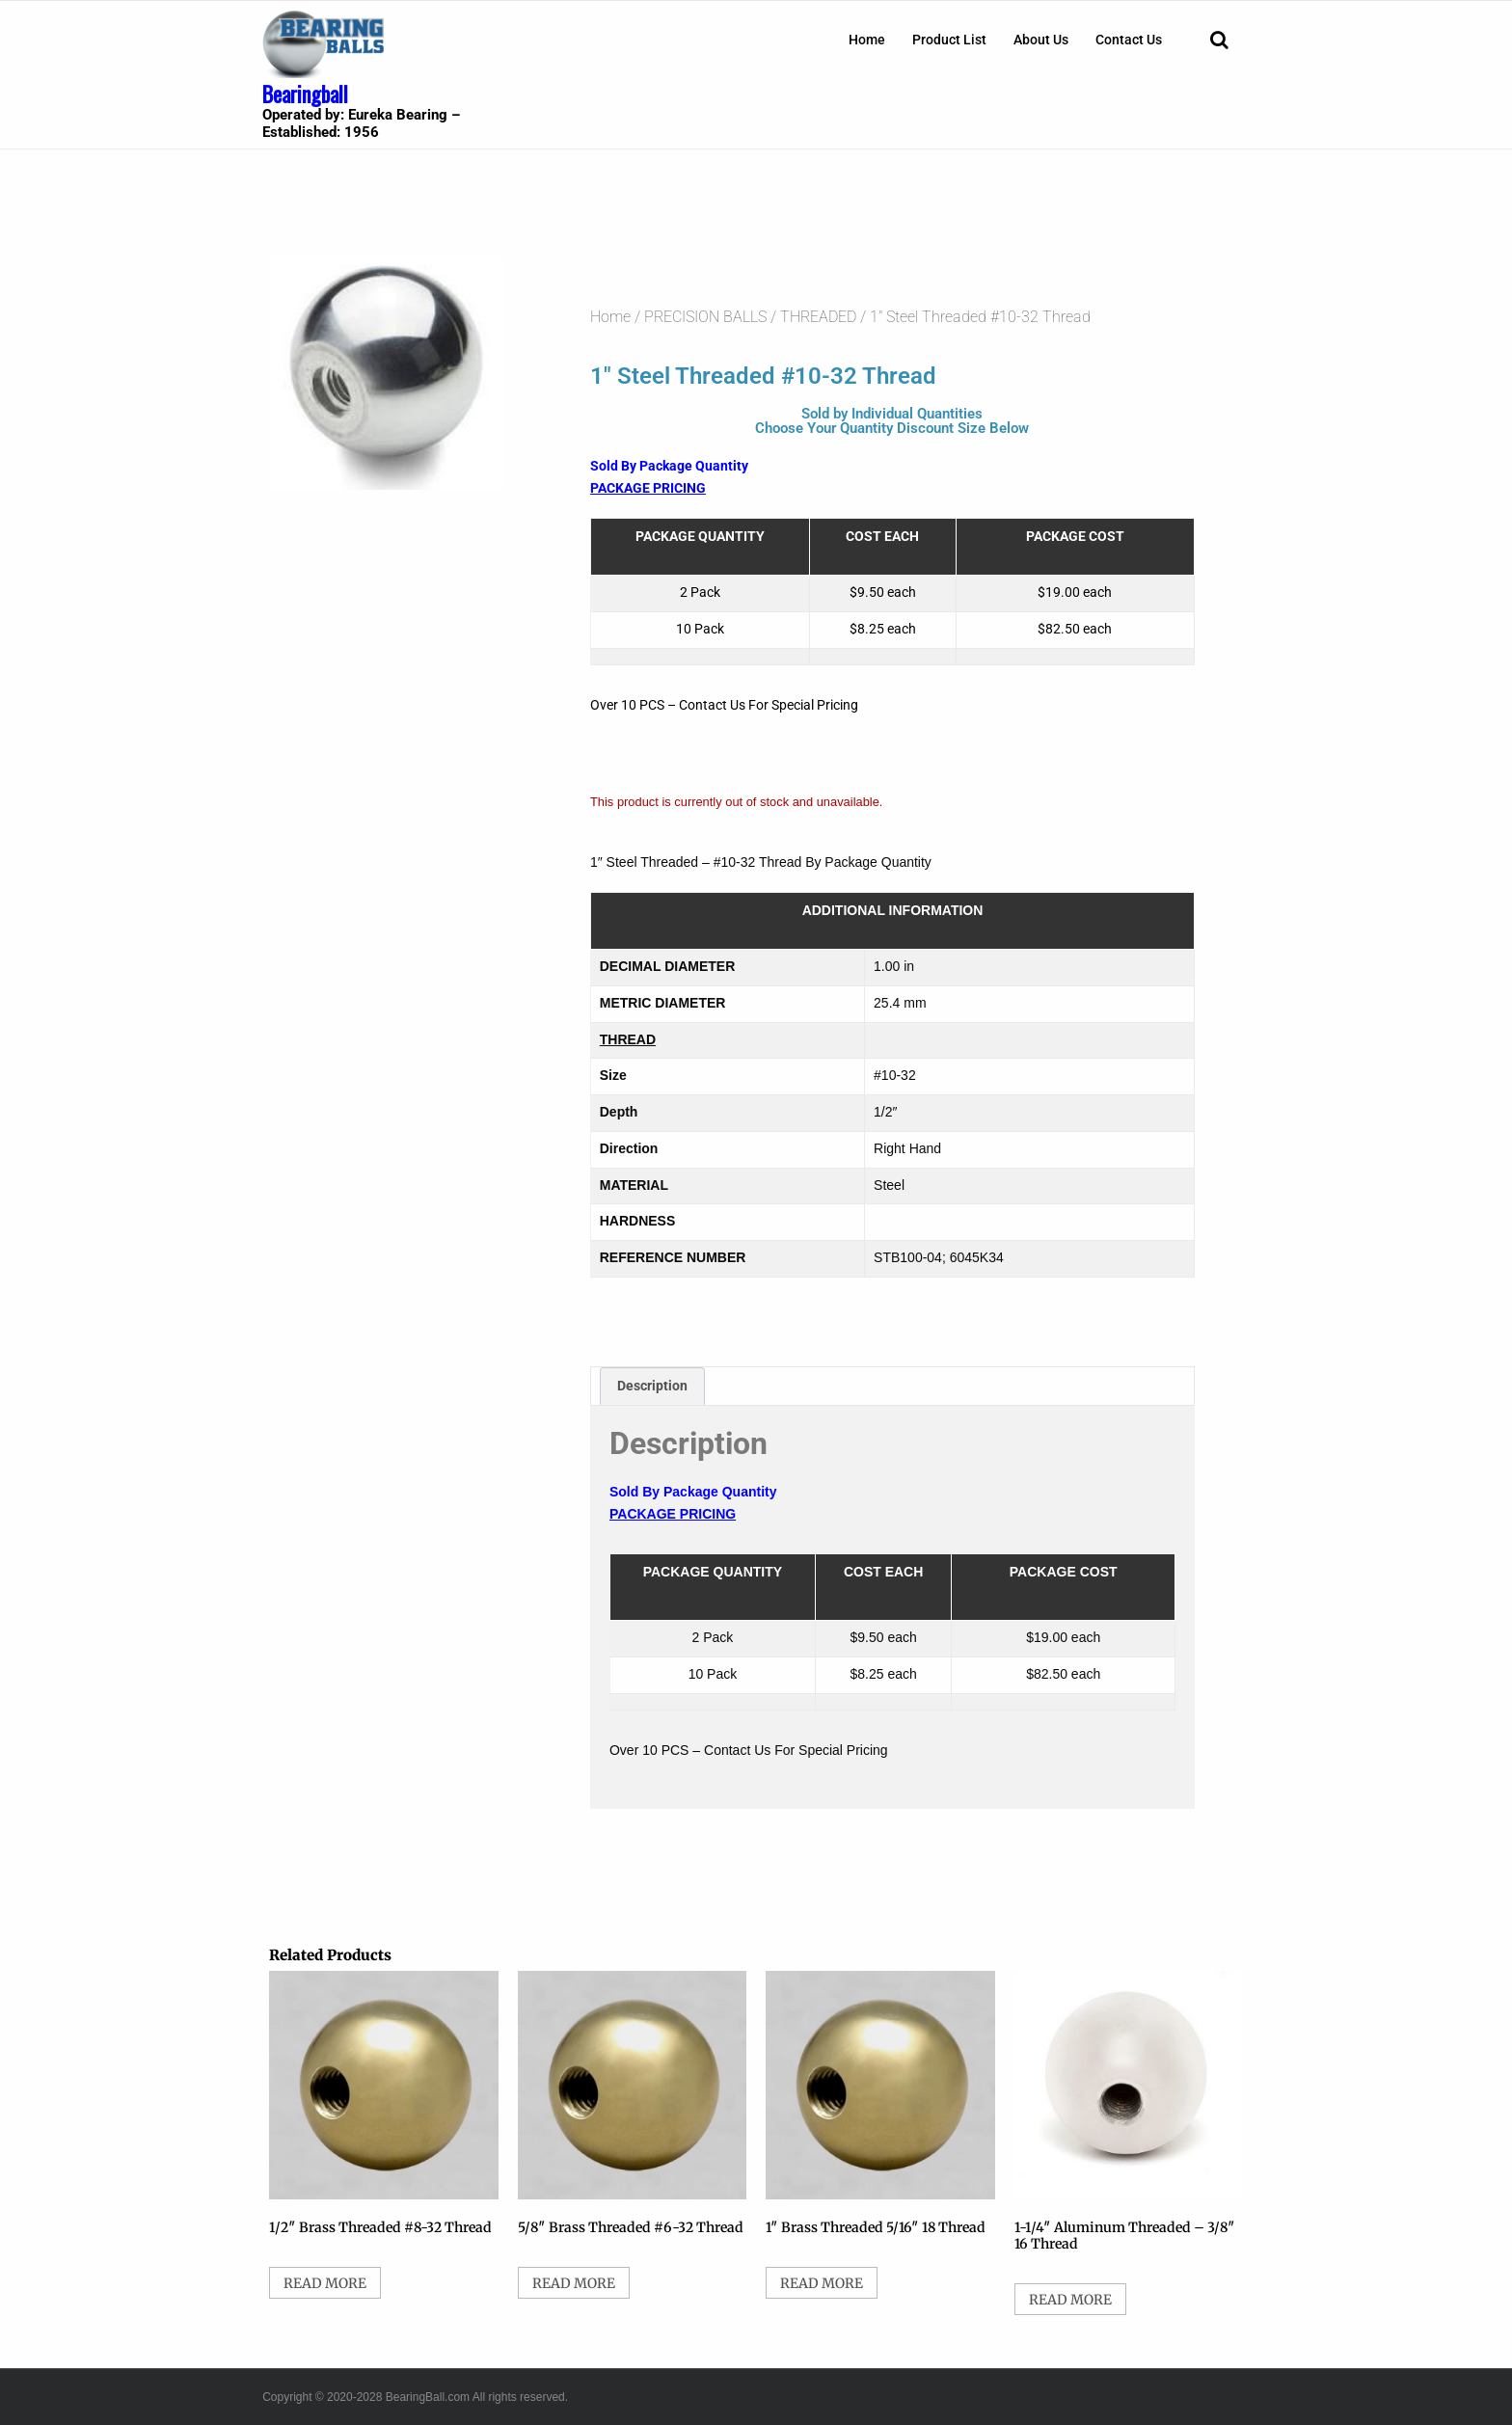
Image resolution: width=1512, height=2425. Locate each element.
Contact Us (1128, 39)
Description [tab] (652, 1385)
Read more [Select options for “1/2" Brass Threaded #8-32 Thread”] (325, 2283)
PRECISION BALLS (705, 317)
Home (867, 39)
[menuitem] (867, 39)
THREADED (818, 317)
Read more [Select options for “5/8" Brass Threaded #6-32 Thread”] (573, 2283)
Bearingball (305, 93)
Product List (949, 39)
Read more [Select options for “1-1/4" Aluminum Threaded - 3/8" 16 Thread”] (1070, 2299)
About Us (1040, 39)
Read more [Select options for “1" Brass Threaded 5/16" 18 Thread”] (821, 2283)
